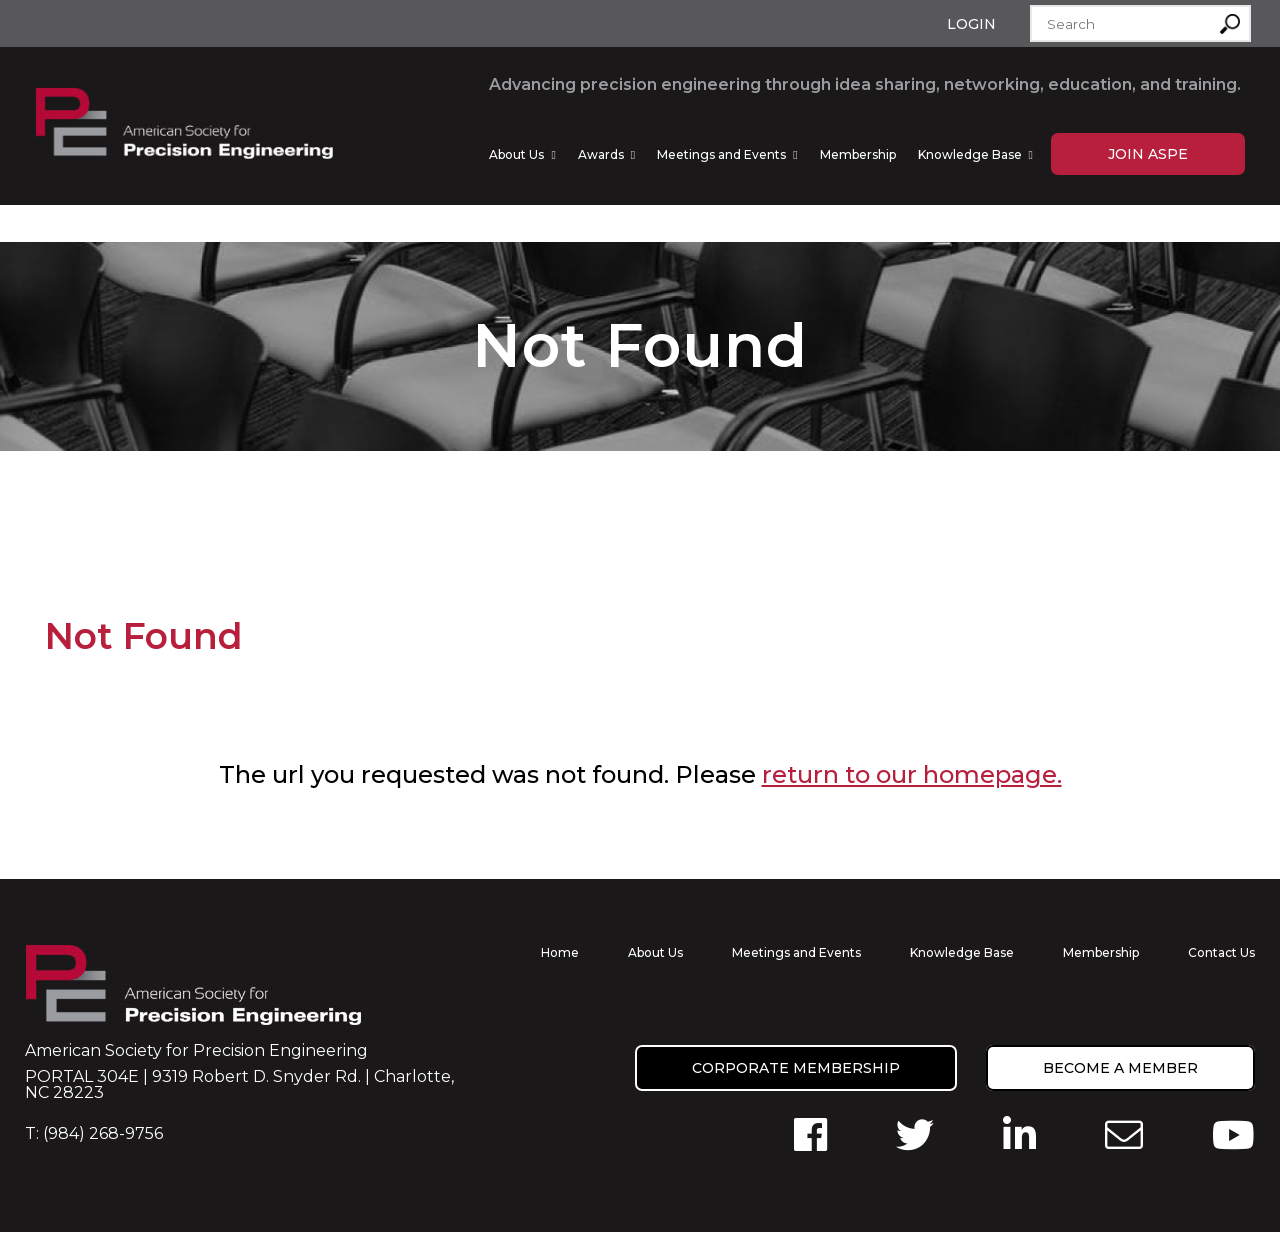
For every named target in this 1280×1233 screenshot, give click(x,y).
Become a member (1120, 1069)
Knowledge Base (970, 154)
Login (971, 24)
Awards (601, 154)
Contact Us (1221, 953)
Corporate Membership (796, 1069)
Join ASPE (1148, 154)
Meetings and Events (721, 154)
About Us (516, 154)
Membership (858, 154)
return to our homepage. (912, 775)
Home (560, 953)
